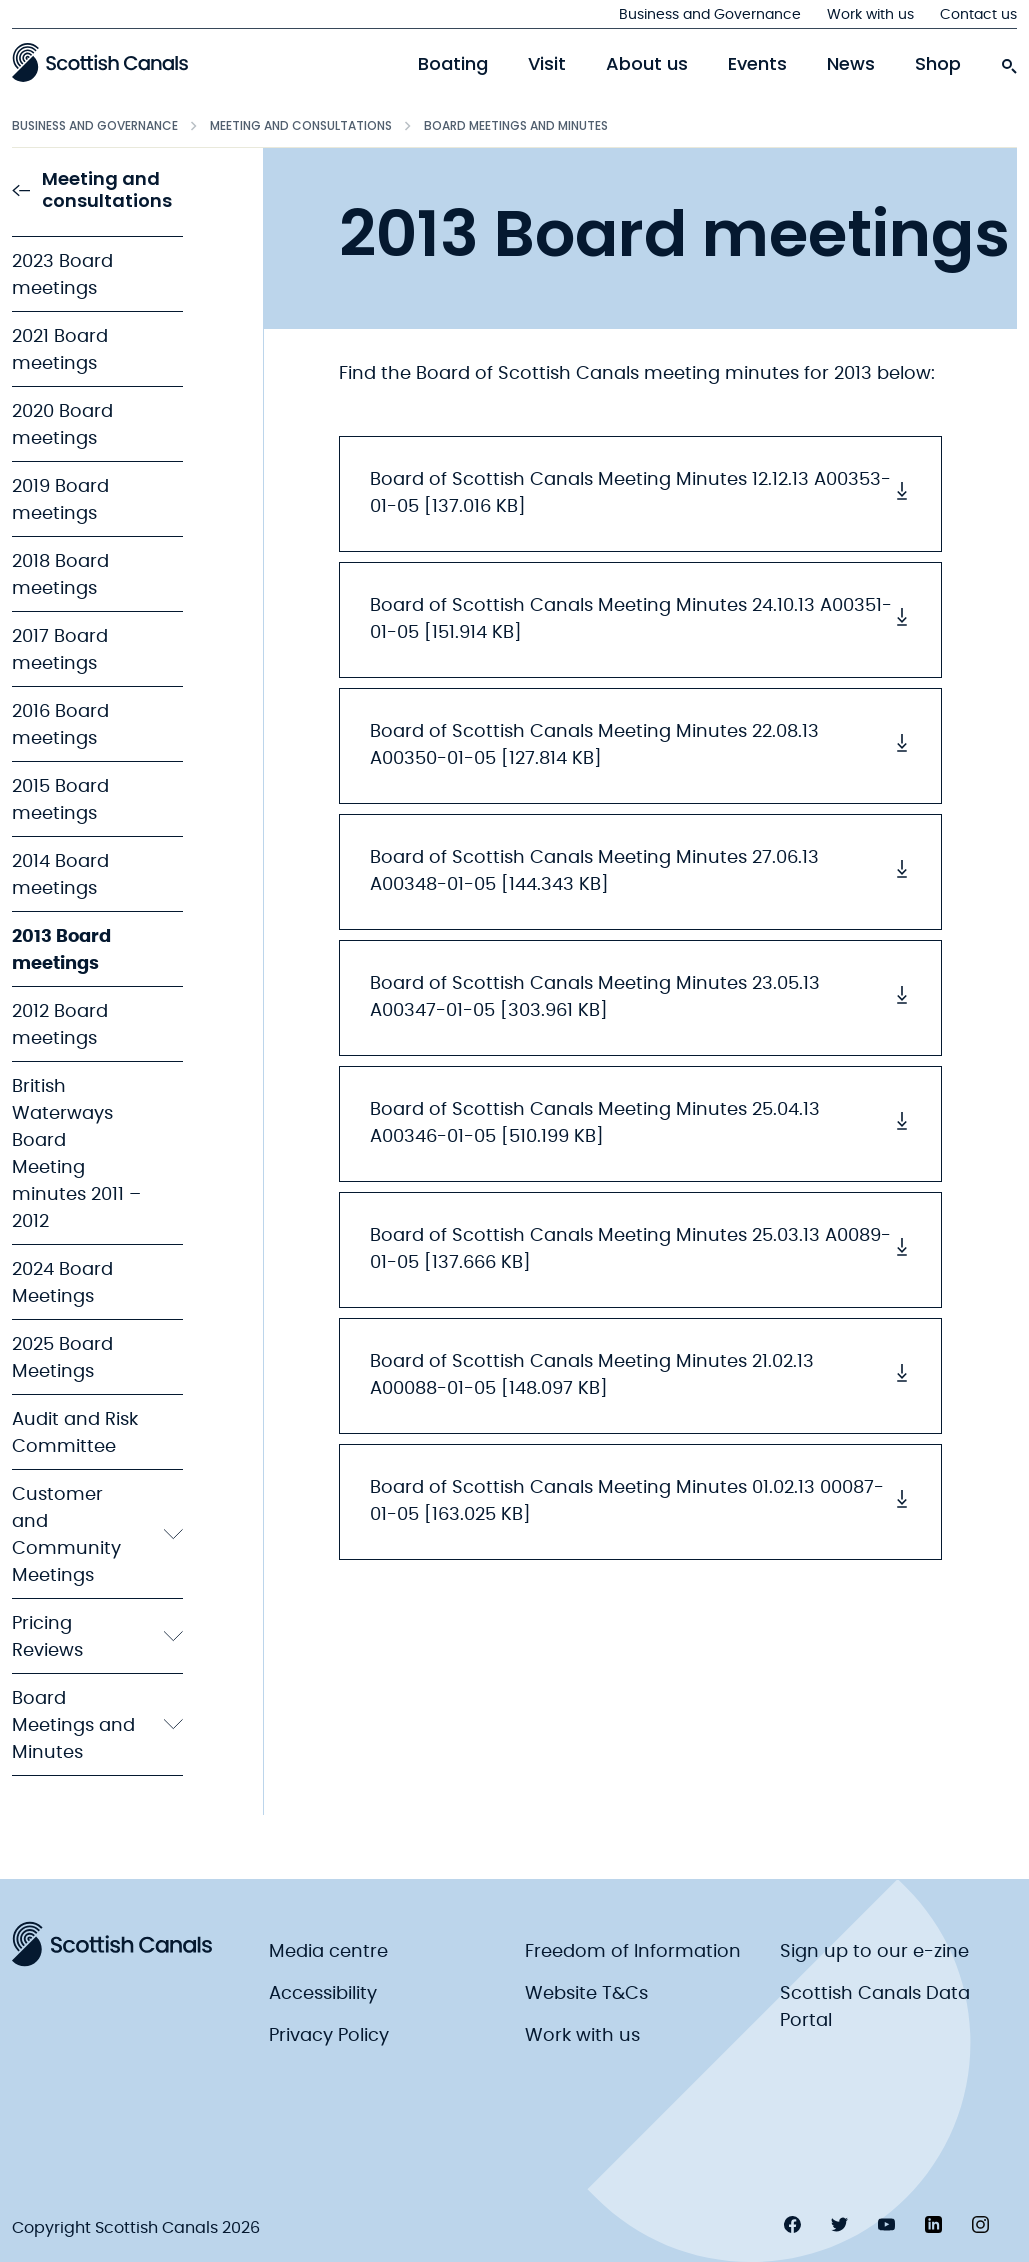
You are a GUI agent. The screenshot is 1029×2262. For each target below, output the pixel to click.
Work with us (870, 15)
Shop (938, 64)
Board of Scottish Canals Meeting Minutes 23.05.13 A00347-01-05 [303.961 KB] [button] (640, 997)
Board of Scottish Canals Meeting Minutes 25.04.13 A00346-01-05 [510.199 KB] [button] (640, 1123)
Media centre (328, 1952)
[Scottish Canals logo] (100, 62)
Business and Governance (710, 15)
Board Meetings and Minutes (516, 125)
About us (647, 64)
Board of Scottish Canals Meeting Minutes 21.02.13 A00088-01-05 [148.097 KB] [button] (640, 1375)
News (851, 64)
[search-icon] (1009, 61)
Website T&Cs (586, 1994)
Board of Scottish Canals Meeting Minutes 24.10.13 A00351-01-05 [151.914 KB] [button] (640, 619)
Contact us (978, 15)
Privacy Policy (329, 2036)
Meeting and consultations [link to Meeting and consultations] (92, 190)
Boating (453, 64)
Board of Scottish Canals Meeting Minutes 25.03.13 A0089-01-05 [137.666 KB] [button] (640, 1249)
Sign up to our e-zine (874, 1952)
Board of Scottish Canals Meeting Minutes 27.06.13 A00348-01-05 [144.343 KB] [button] (640, 871)
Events (757, 64)
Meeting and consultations (301, 125)
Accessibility (323, 1994)
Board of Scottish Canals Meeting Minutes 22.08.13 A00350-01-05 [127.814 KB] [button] (640, 745)
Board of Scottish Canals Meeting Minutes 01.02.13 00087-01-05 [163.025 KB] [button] (640, 1501)
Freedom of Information (633, 1952)
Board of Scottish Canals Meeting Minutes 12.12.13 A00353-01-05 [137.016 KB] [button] (640, 493)
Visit (547, 64)
